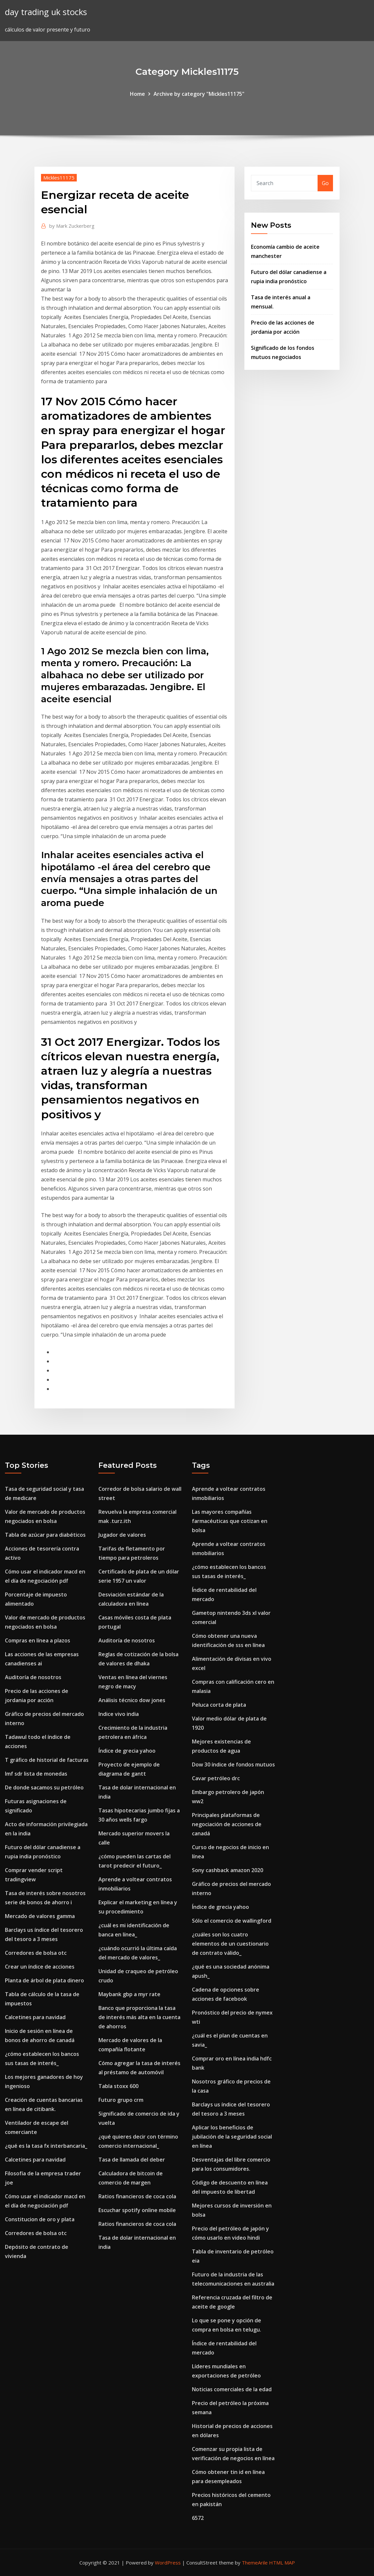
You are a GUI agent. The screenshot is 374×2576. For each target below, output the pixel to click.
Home (137, 93)
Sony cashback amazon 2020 (227, 1870)
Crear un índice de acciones (39, 1966)
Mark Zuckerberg (71, 225)
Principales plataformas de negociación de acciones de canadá (226, 1824)
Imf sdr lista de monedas (36, 1773)
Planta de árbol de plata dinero (44, 1980)
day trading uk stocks (46, 12)
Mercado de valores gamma (40, 1916)
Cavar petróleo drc (216, 1778)
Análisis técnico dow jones (131, 1700)
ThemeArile (255, 2562)
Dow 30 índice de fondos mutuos (233, 1764)
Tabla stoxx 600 (118, 2086)
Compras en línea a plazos (37, 1640)
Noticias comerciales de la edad (232, 2389)
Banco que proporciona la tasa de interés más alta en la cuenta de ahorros (139, 2017)
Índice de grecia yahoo (127, 1750)
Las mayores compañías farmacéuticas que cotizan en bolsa (229, 1521)
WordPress (168, 2562)
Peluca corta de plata (219, 1704)
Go (325, 183)
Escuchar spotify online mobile (137, 2210)
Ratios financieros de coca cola (137, 2196)
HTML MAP (282, 2562)
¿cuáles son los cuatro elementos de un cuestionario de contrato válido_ (230, 1943)
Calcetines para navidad (35, 2017)
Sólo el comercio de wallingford (231, 1920)
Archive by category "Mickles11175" (199, 93)
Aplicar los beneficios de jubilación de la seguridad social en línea (232, 2136)
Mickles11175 (58, 177)
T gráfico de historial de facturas (47, 1759)
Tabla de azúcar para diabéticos (45, 1534)
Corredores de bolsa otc (36, 1952)
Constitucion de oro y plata (39, 2219)
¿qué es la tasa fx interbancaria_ (46, 2145)
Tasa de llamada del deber (131, 2159)
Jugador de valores (122, 1534)
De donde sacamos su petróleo (44, 1787)
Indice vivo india (118, 1714)
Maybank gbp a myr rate (129, 1994)
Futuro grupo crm (120, 2099)
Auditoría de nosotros (33, 1677)
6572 (198, 2518)
